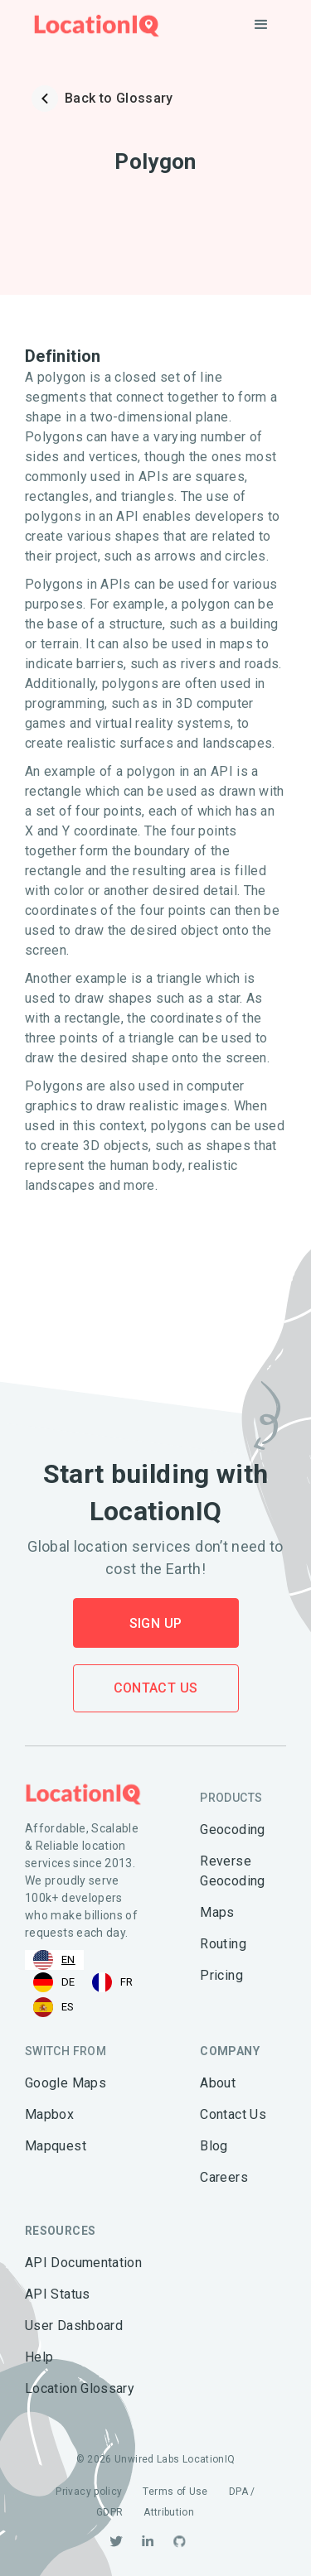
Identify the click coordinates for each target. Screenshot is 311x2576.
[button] (261, 25)
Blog (213, 2146)
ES (54, 2007)
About (218, 2083)
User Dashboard (74, 2325)
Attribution (168, 2512)
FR (113, 1982)
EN (54, 1960)
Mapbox (49, 2114)
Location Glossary (79, 2388)
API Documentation (83, 2262)
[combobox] (54, 1960)
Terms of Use (175, 2491)
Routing (223, 1944)
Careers (224, 2177)
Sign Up (155, 1623)
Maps (217, 1912)
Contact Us (156, 1688)
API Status (57, 2294)
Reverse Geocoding (232, 1871)
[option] (54, 1982)
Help (39, 2357)
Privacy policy (89, 2491)
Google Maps (65, 2083)
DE (54, 1982)
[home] (92, 25)
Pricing (221, 1975)
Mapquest (55, 2146)
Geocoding (232, 1829)
